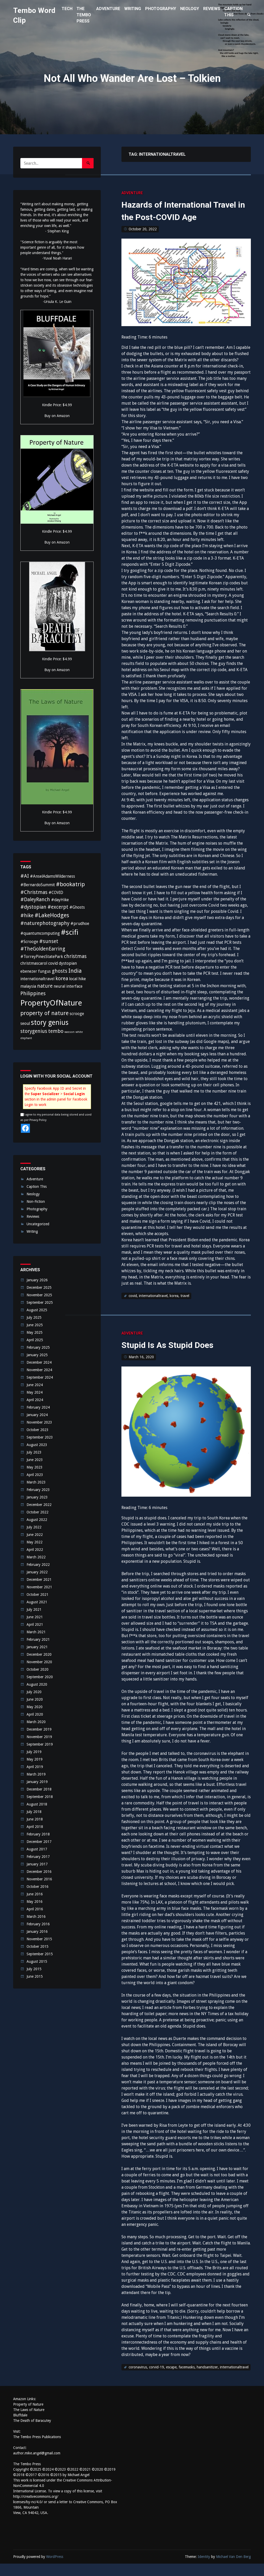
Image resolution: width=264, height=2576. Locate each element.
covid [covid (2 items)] (53, 963)
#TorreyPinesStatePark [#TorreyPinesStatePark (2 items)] (41, 956)
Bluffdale (20, 2427)
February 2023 (38, 1490)
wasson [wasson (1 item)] (69, 1032)
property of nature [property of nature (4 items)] (44, 1013)
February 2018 (38, 1834)
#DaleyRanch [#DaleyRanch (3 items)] (35, 899)
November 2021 (39, 1587)
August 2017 (37, 1849)
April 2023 (35, 1475)
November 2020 (39, 1662)
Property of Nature (28, 2417)
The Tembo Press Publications (37, 2449)
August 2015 (37, 1961)
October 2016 (37, 1886)
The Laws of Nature (28, 2422)
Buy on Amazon (57, 416)
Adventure (132, 193)
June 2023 (35, 1460)
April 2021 (35, 1624)
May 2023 (35, 1467)
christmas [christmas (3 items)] (75, 956)
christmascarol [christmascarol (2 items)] (33, 963)
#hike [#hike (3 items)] (27, 915)
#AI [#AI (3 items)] (24, 876)
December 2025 (39, 1287)
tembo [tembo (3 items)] (55, 1031)
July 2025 (34, 1317)
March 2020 (36, 1722)
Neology (33, 1194)
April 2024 (35, 1400)
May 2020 (35, 1707)
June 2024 (35, 1385)
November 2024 (39, 1370)
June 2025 (35, 1325)
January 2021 (37, 1647)
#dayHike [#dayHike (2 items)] (60, 899)
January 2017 (37, 1864)
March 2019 (36, 1774)
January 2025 (37, 1355)
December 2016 (39, 1872)
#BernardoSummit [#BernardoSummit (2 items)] (37, 884)
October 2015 (37, 1946)
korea (174, 1308)
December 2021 (39, 1579)
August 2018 (37, 1804)
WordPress (54, 2569)
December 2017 (39, 1842)
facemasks (187, 2379)
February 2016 (38, 1924)
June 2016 (35, 1894)
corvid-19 (156, 2379)
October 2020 (37, 1669)
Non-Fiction (36, 1201)
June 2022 (35, 1535)
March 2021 (36, 1632)
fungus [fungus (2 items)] (44, 971)
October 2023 (37, 1430)
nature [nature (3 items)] (45, 986)
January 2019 (37, 1782)
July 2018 (34, 1812)
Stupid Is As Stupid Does (178, 1357)
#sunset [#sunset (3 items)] (48, 941)
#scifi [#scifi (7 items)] (69, 932)
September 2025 (40, 1302)
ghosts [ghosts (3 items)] (59, 971)
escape (171, 2379)
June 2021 (35, 1617)
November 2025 (39, 1295)
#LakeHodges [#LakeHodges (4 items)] (52, 915)
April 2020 (35, 1714)
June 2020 (35, 1699)
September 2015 (40, 1954)
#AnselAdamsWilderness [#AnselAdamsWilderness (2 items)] (52, 876)
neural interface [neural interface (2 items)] (68, 986)
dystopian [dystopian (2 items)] (68, 963)
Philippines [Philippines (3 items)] (33, 993)
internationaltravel (153, 1308)
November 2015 (39, 1939)
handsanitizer (207, 2379)
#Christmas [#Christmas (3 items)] (33, 892)
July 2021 (34, 1609)
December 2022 (39, 1505)
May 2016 (35, 1901)
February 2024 (38, 1407)
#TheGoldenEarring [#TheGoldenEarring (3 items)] (42, 949)
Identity (204, 2569)
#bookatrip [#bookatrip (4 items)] (70, 884)
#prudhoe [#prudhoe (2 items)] (79, 923)
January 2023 (37, 1497)
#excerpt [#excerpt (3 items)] (57, 907)
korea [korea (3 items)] (61, 978)
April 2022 (35, 1550)
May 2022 (35, 1542)
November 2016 (39, 1879)
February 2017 (38, 1857)
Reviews (33, 1216)
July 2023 (34, 1452)
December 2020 (39, 1654)
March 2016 (36, 1916)
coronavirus (138, 2379)
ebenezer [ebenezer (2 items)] (28, 971)
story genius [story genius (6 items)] (50, 1022)
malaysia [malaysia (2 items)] (28, 986)
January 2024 (37, 1415)
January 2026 (37, 1280)
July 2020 (34, 1692)
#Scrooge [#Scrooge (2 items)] (29, 941)
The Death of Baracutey (32, 2433)
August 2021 (37, 1602)
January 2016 (37, 1931)
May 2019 (35, 1759)
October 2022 (37, 1512)
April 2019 (35, 1767)
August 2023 (37, 1445)
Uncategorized (38, 1224)
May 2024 (35, 1392)
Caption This (37, 1186)
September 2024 (40, 1377)
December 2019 (39, 1729)
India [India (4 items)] (75, 970)
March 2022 (36, 1557)
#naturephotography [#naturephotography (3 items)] (44, 923)
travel (184, 1308)
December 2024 (39, 1362)
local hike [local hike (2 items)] (77, 978)
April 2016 (35, 1909)
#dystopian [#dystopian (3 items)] (33, 907)
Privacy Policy (37, 1120)
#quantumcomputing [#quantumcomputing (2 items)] (40, 933)
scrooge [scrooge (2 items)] (77, 1013)
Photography (37, 1209)
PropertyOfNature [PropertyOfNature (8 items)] (51, 1003)
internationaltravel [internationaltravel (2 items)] (37, 978)
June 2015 (35, 1976)
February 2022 (38, 1564)
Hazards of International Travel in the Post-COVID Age (178, 216)
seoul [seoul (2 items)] (25, 1023)
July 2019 (34, 1752)
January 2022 (37, 1572)
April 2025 (35, 1340)
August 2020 (37, 1684)
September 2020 (40, 1677)
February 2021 (38, 1639)
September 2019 (40, 1744)
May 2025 (35, 1332)
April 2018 (35, 1827)
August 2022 (37, 1520)
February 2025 (38, 1347)
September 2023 (40, 1437)
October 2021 (37, 1594)
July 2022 (34, 1527)
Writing (32, 1231)
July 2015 (34, 1969)
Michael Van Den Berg (233, 2569)
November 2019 (39, 1737)
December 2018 (39, 1789)
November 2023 (39, 1422)
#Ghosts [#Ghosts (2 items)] (77, 907)
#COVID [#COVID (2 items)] (55, 892)
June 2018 (35, 1819)
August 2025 (37, 1310)
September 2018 (40, 1797)
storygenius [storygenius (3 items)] (33, 1031)
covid (133, 1308)
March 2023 (36, 1482)
